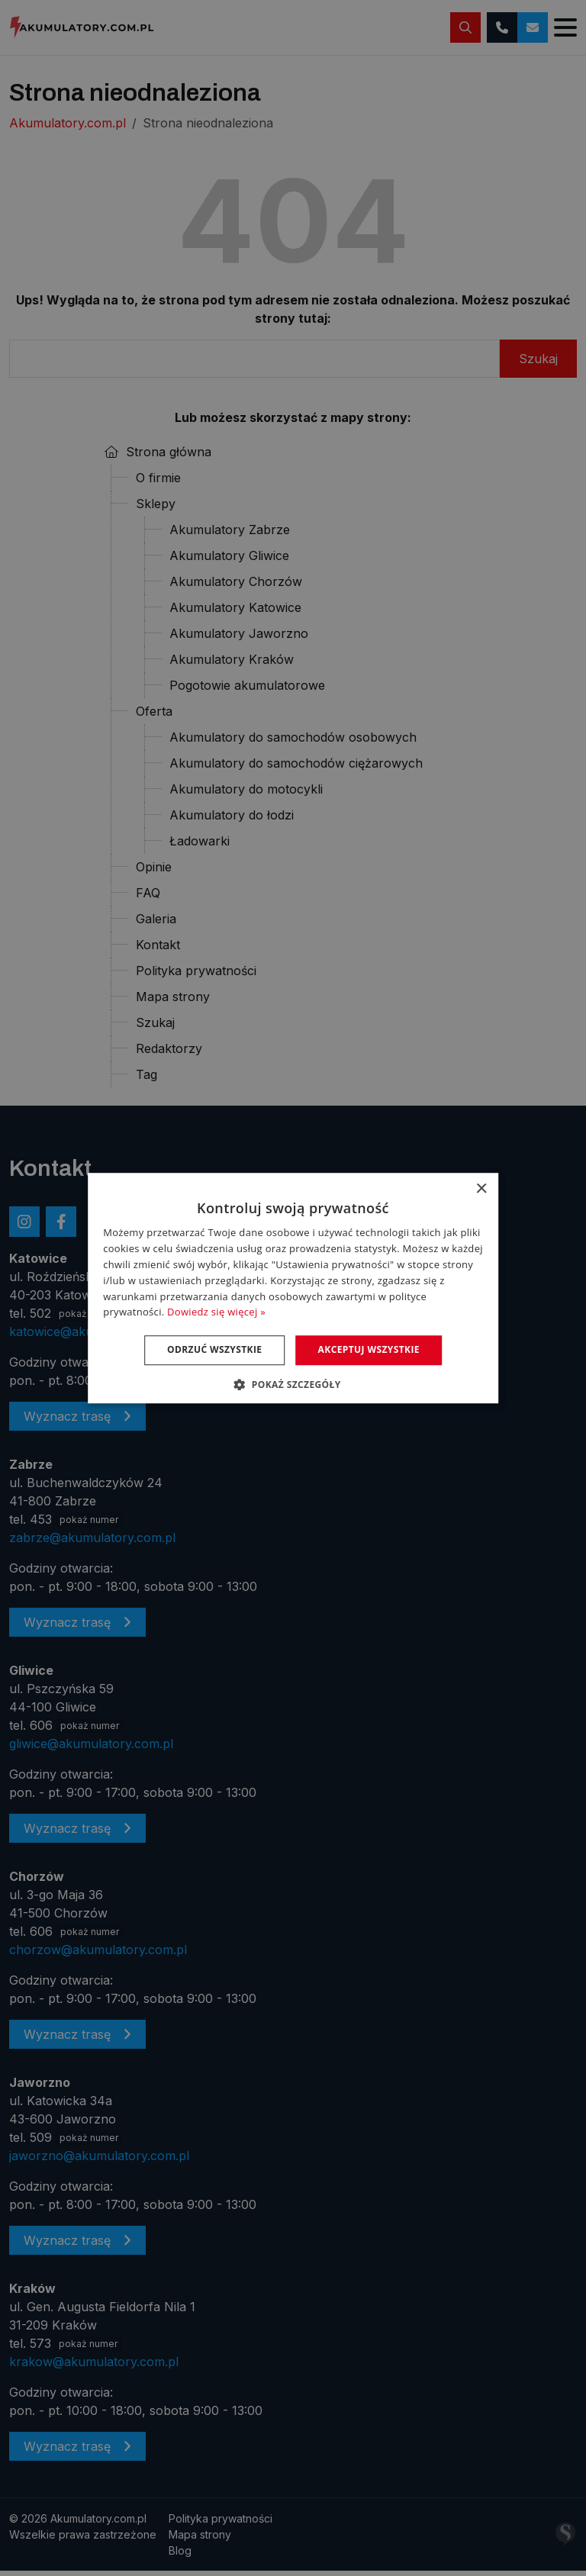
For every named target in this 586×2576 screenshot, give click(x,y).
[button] (292, 1384)
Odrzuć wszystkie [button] (213, 1349)
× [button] (481, 1189)
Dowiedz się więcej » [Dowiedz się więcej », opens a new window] (216, 1312)
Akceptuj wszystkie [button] (369, 1349)
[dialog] (293, 1288)
